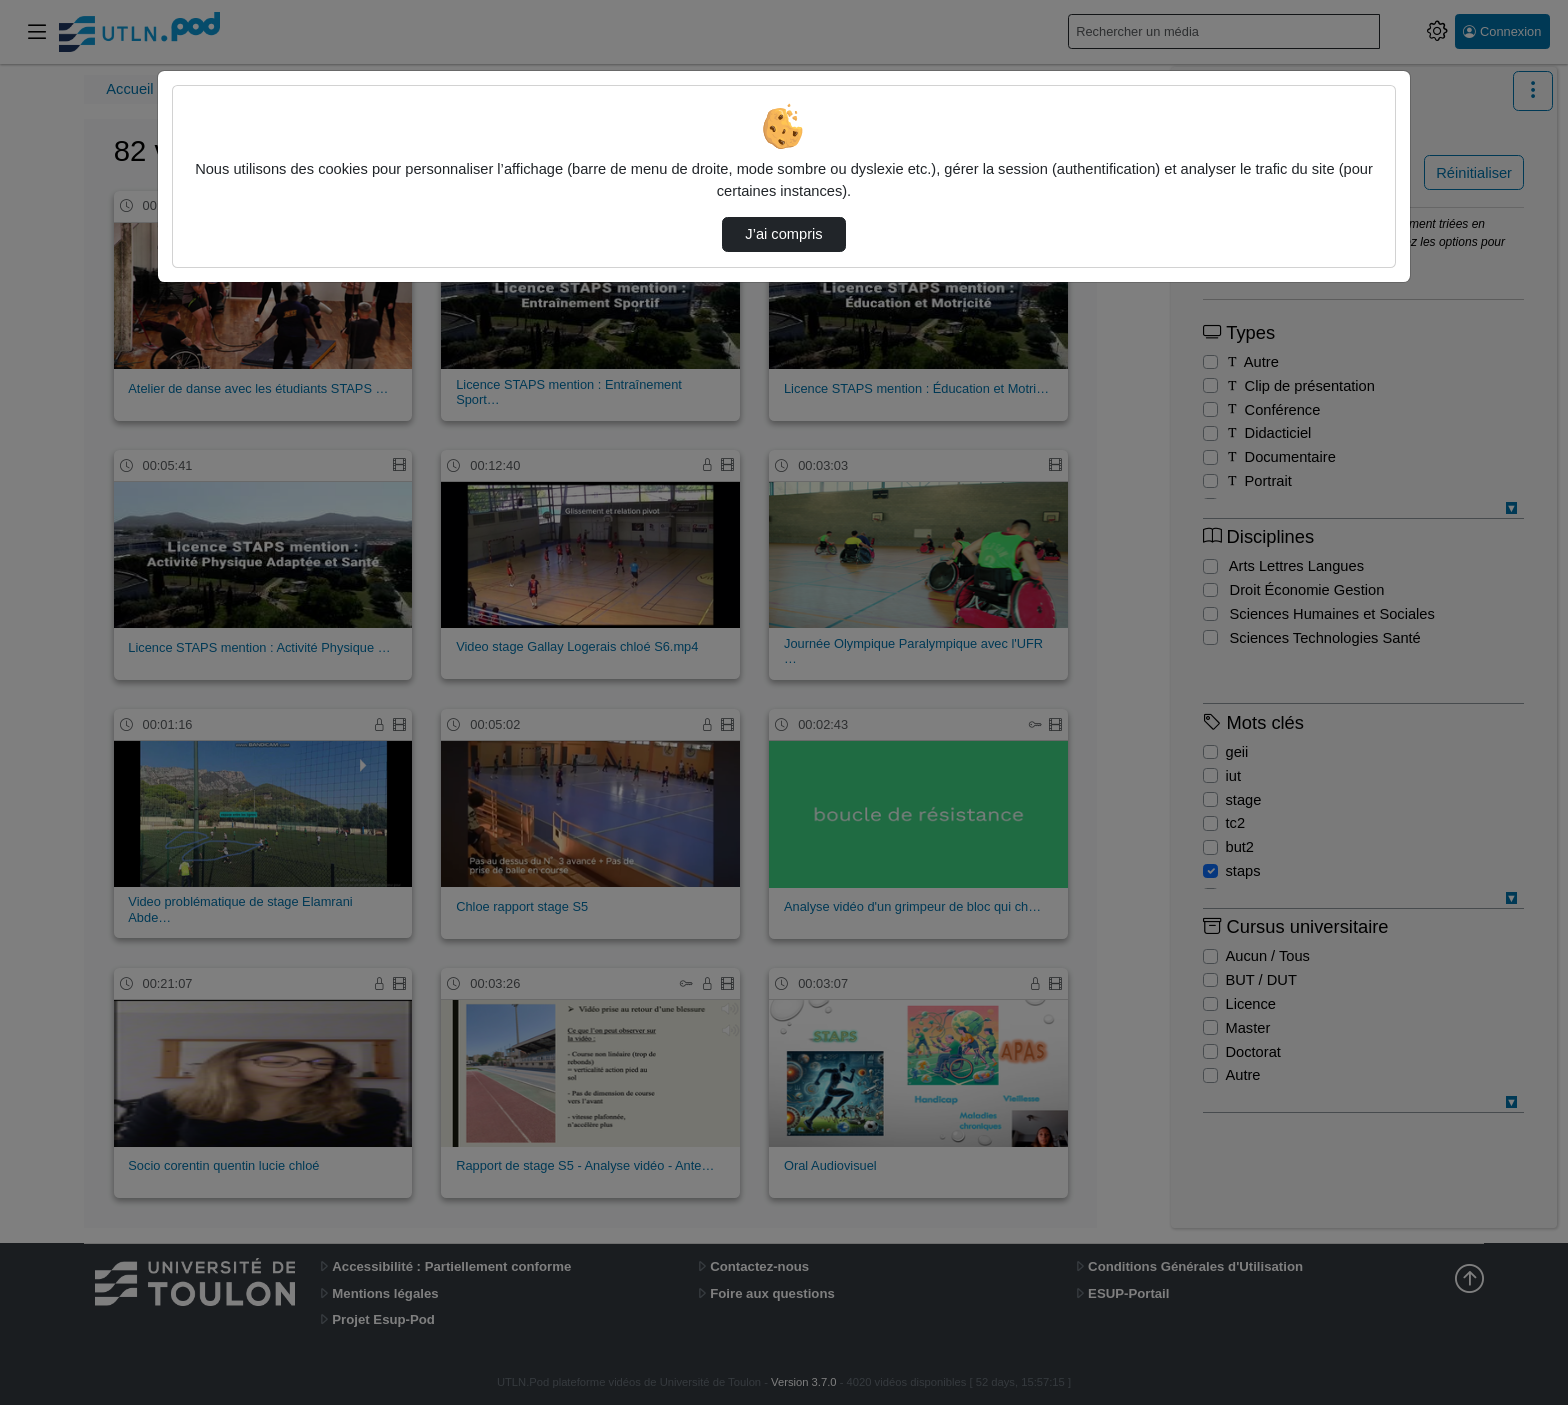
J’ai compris (783, 234)
